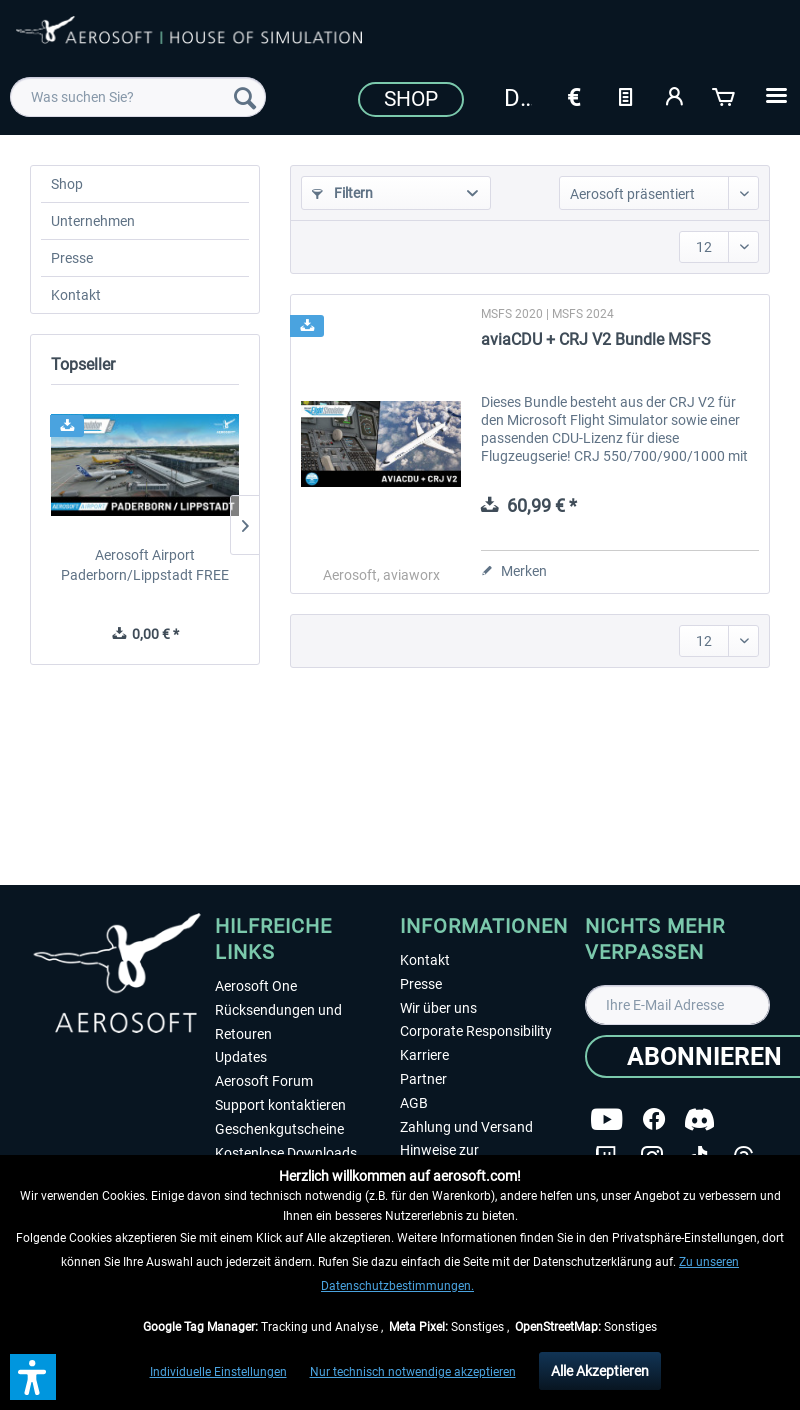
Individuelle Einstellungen (218, 1372)
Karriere (424, 1055)
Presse (72, 258)
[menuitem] (138, 97)
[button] (33, 1377)
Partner (423, 1079)
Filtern (342, 193)
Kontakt (76, 295)
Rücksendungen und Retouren (278, 1022)
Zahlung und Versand (466, 1127)
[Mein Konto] (675, 95)
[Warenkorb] (725, 95)
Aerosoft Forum (264, 1081)
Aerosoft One (256, 986)
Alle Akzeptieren (600, 1371)
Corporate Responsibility (476, 1031)
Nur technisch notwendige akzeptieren (413, 1372)
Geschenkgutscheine (279, 1129)
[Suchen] (245, 97)
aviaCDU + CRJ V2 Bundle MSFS (596, 339)
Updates (241, 1057)
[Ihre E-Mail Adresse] (677, 1005)
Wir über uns (438, 1008)
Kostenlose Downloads (286, 1153)
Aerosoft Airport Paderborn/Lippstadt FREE (145, 565)
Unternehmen (93, 221)
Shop (411, 99)
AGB (414, 1103)
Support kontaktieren (280, 1105)
